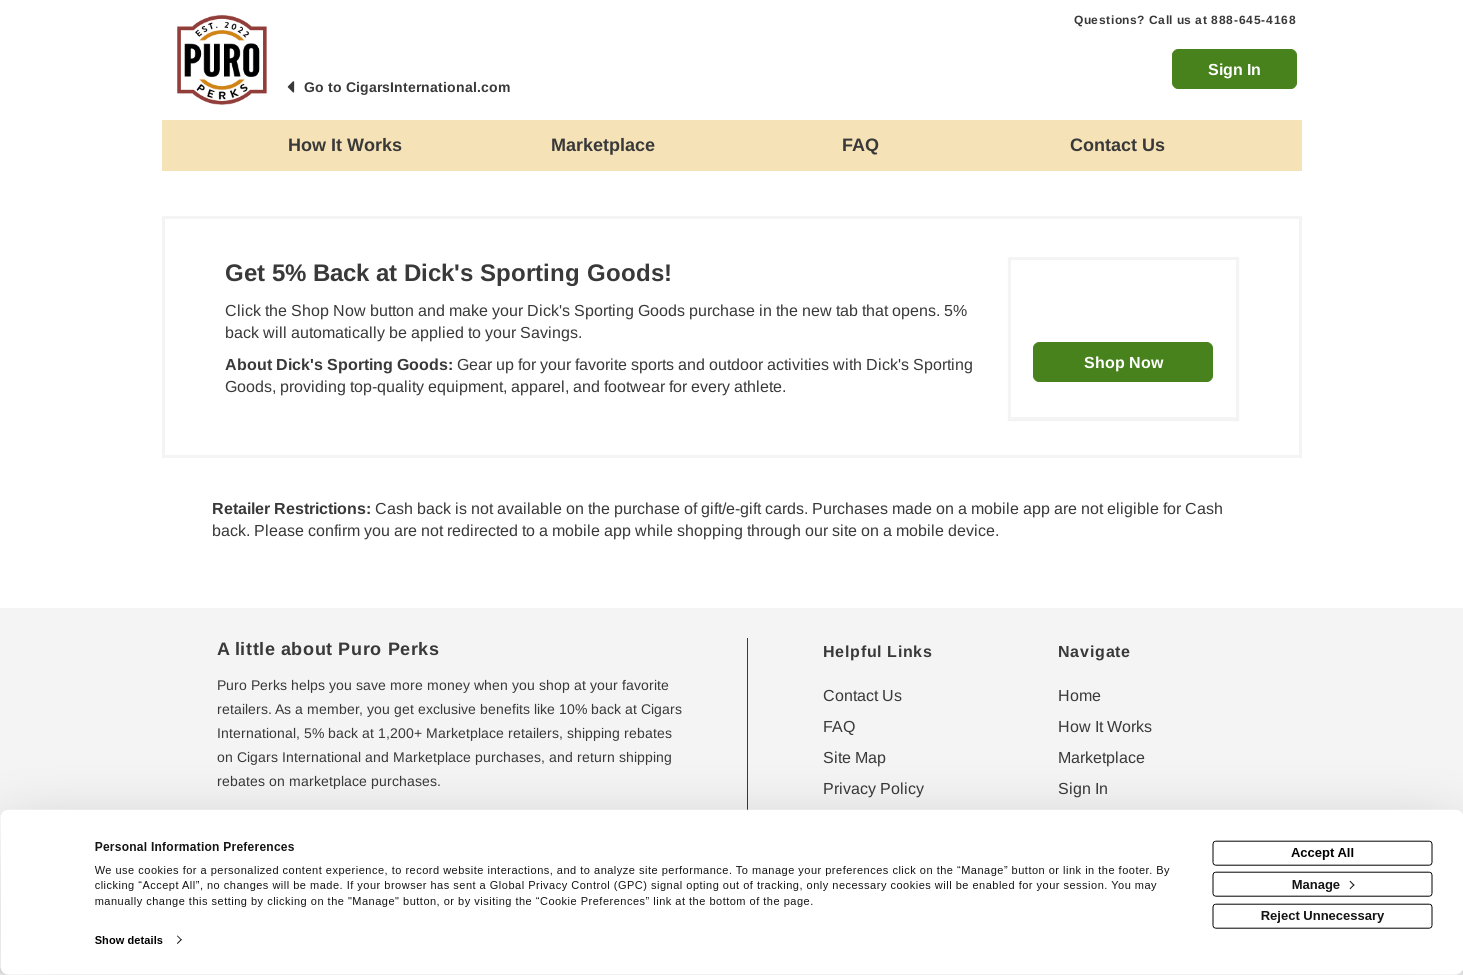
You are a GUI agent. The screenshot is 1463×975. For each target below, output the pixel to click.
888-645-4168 (1253, 20)
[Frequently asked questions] (861, 145)
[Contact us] (1118, 145)
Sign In (1234, 69)
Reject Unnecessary (1323, 915)
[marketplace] (603, 145)
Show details (129, 940)
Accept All (1322, 852)
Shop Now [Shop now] (1123, 362)
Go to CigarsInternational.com (407, 87)
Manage (1323, 883)
